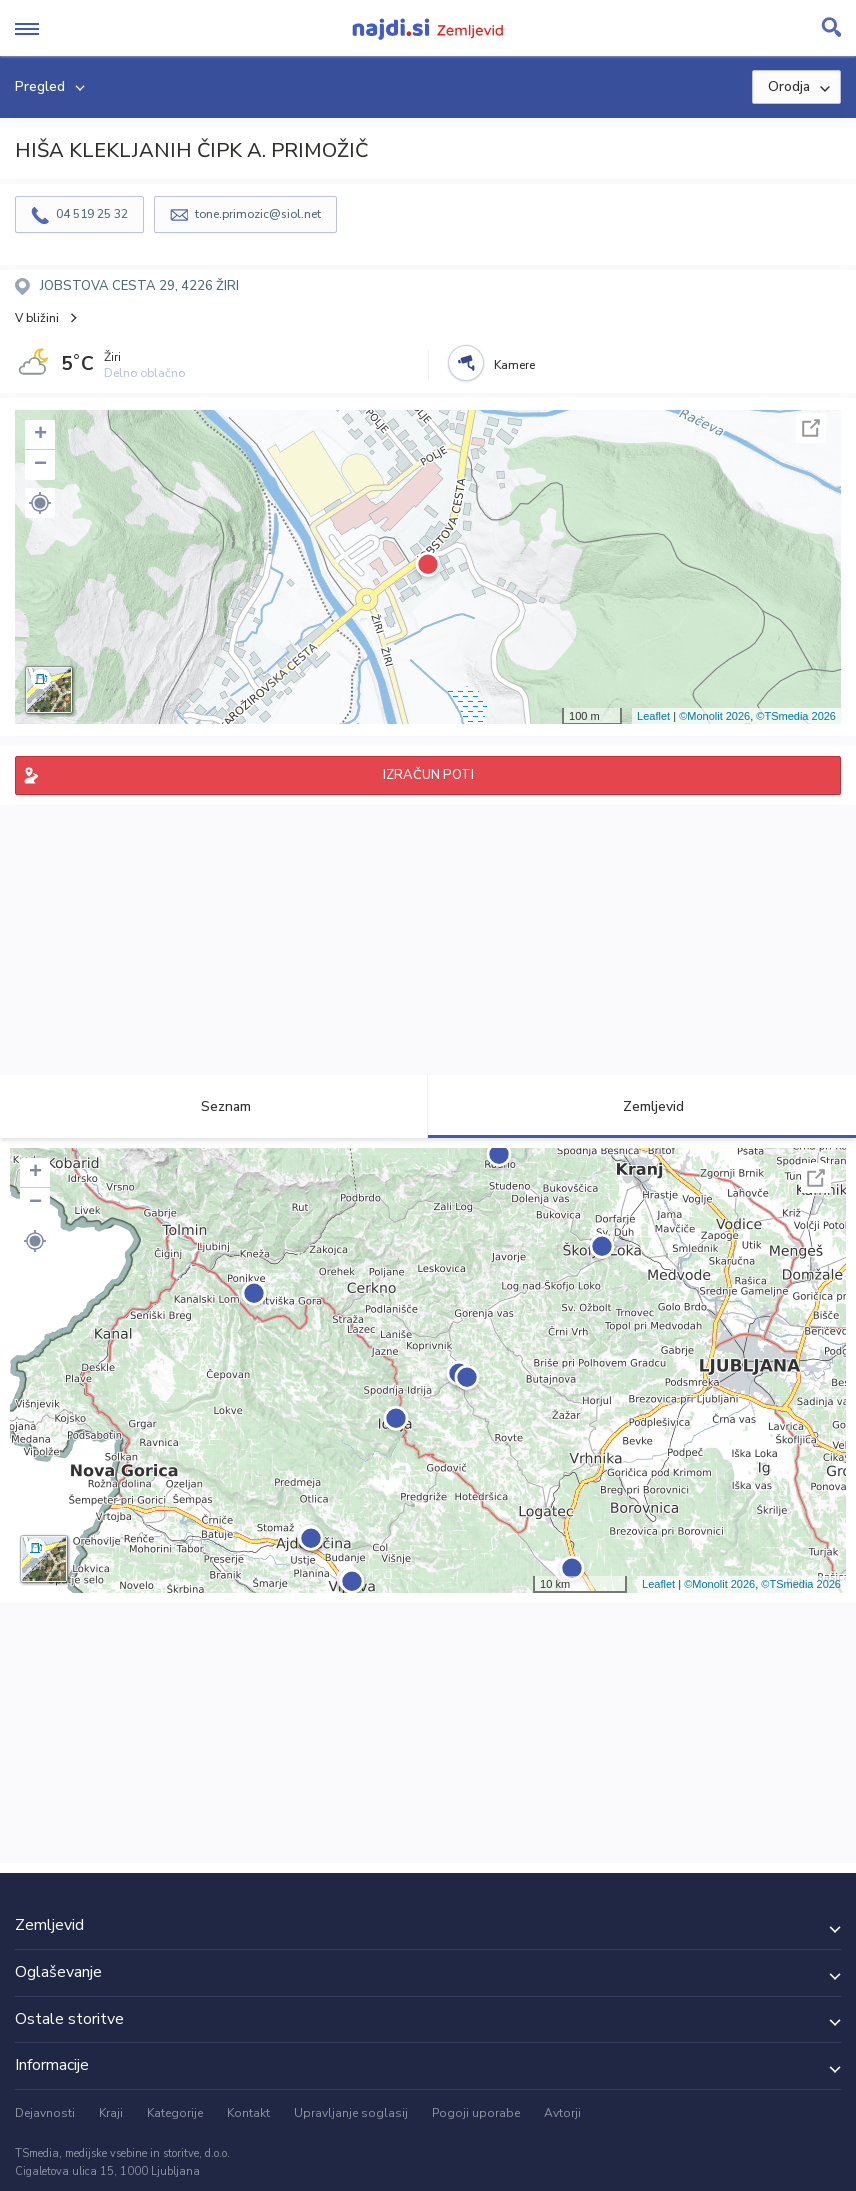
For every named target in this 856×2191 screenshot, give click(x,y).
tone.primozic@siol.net (258, 214)
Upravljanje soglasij (351, 2113)
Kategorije (175, 2113)
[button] (40, 503)
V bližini (37, 318)
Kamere (514, 365)
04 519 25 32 (92, 214)
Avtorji (562, 2113)
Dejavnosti (45, 2113)
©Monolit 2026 (714, 716)
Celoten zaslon (811, 428)
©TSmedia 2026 (796, 716)
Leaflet (653, 716)
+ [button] (40, 435)
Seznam (214, 1106)
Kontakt (248, 2113)
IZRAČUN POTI (428, 775)
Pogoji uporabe (476, 2113)
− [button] (40, 465)
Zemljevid (642, 1106)
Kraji (111, 2113)
